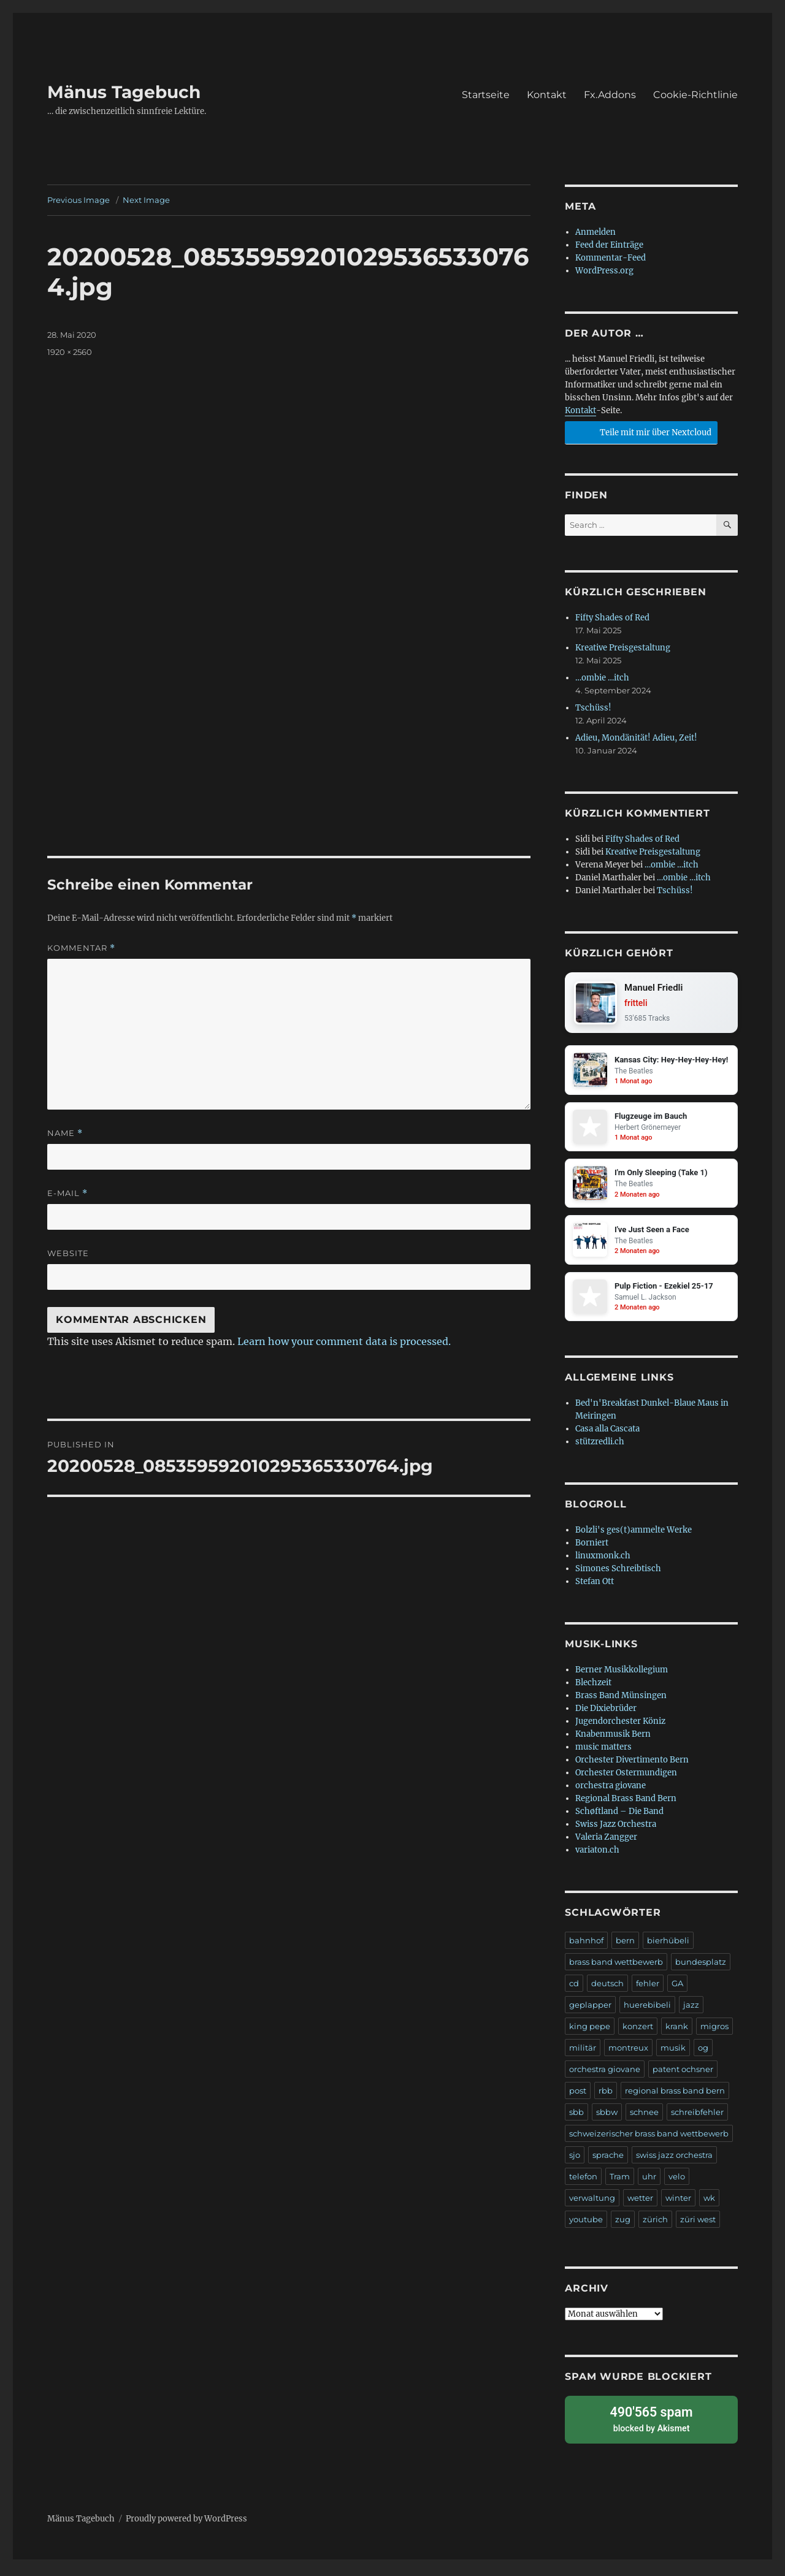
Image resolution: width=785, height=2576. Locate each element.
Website (68, 1253)
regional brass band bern (675, 2098)
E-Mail (67, 1193)
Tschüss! (593, 708)
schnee (644, 2119)
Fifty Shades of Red (612, 617)
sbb (576, 2119)
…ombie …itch (602, 678)
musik (673, 2055)
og (703, 2055)
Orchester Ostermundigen (626, 1780)
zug (622, 2226)
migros (714, 2033)
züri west (698, 2226)
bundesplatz (700, 1969)
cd (574, 1990)
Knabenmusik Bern (613, 1741)
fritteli (637, 1004)
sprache (608, 2162)
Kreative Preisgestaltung (622, 647)
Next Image (146, 200)
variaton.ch (597, 1857)
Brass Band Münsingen (621, 1703)
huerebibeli (647, 2012)
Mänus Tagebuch (124, 92)
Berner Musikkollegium (621, 1677)
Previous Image (78, 200)
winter (678, 2205)
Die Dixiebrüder (606, 1715)
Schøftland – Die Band (619, 1818)
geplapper (590, 2012)
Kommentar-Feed (610, 258)
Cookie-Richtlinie (695, 95)
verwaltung (592, 2205)
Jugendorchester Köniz (620, 1728)
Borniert (591, 1550)
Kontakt (547, 95)
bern (625, 1948)
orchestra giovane (610, 1793)
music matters (603, 1754)
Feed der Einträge (609, 245)
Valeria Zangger (606, 1844)
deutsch (607, 1990)
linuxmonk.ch (602, 1563)
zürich (655, 2226)
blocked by (651, 2424)
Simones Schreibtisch (618, 1576)
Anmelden (595, 232)
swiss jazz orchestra (674, 2162)
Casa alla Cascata (607, 1436)
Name (65, 1133)
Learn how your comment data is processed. (344, 1341)
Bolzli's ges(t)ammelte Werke (633, 1537)
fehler (647, 1990)
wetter (640, 2205)
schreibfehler (697, 2119)
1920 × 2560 (69, 352)
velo (676, 2184)
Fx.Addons (610, 95)
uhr (649, 2184)
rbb (606, 2098)
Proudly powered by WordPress (186, 2522)
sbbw (607, 2119)
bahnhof (586, 1948)
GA (677, 1990)
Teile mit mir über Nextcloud (639, 431)
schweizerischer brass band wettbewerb (649, 2141)
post (577, 2098)
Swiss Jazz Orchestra (615, 1831)
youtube (586, 2226)
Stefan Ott (594, 1588)
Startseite (486, 95)
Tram (620, 2184)
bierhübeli (668, 1948)
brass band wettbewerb (616, 1969)
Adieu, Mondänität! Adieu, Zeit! (636, 738)
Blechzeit (593, 1690)
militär (582, 2055)
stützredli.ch (599, 1449)
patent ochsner (683, 2076)
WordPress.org (604, 270)
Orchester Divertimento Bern (632, 1767)
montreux (628, 2055)
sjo (574, 2162)
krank (676, 2033)
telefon (583, 2184)
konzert (637, 2033)
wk (709, 2205)
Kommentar (81, 948)
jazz (691, 2012)
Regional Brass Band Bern (625, 1806)
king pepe (589, 2033)
